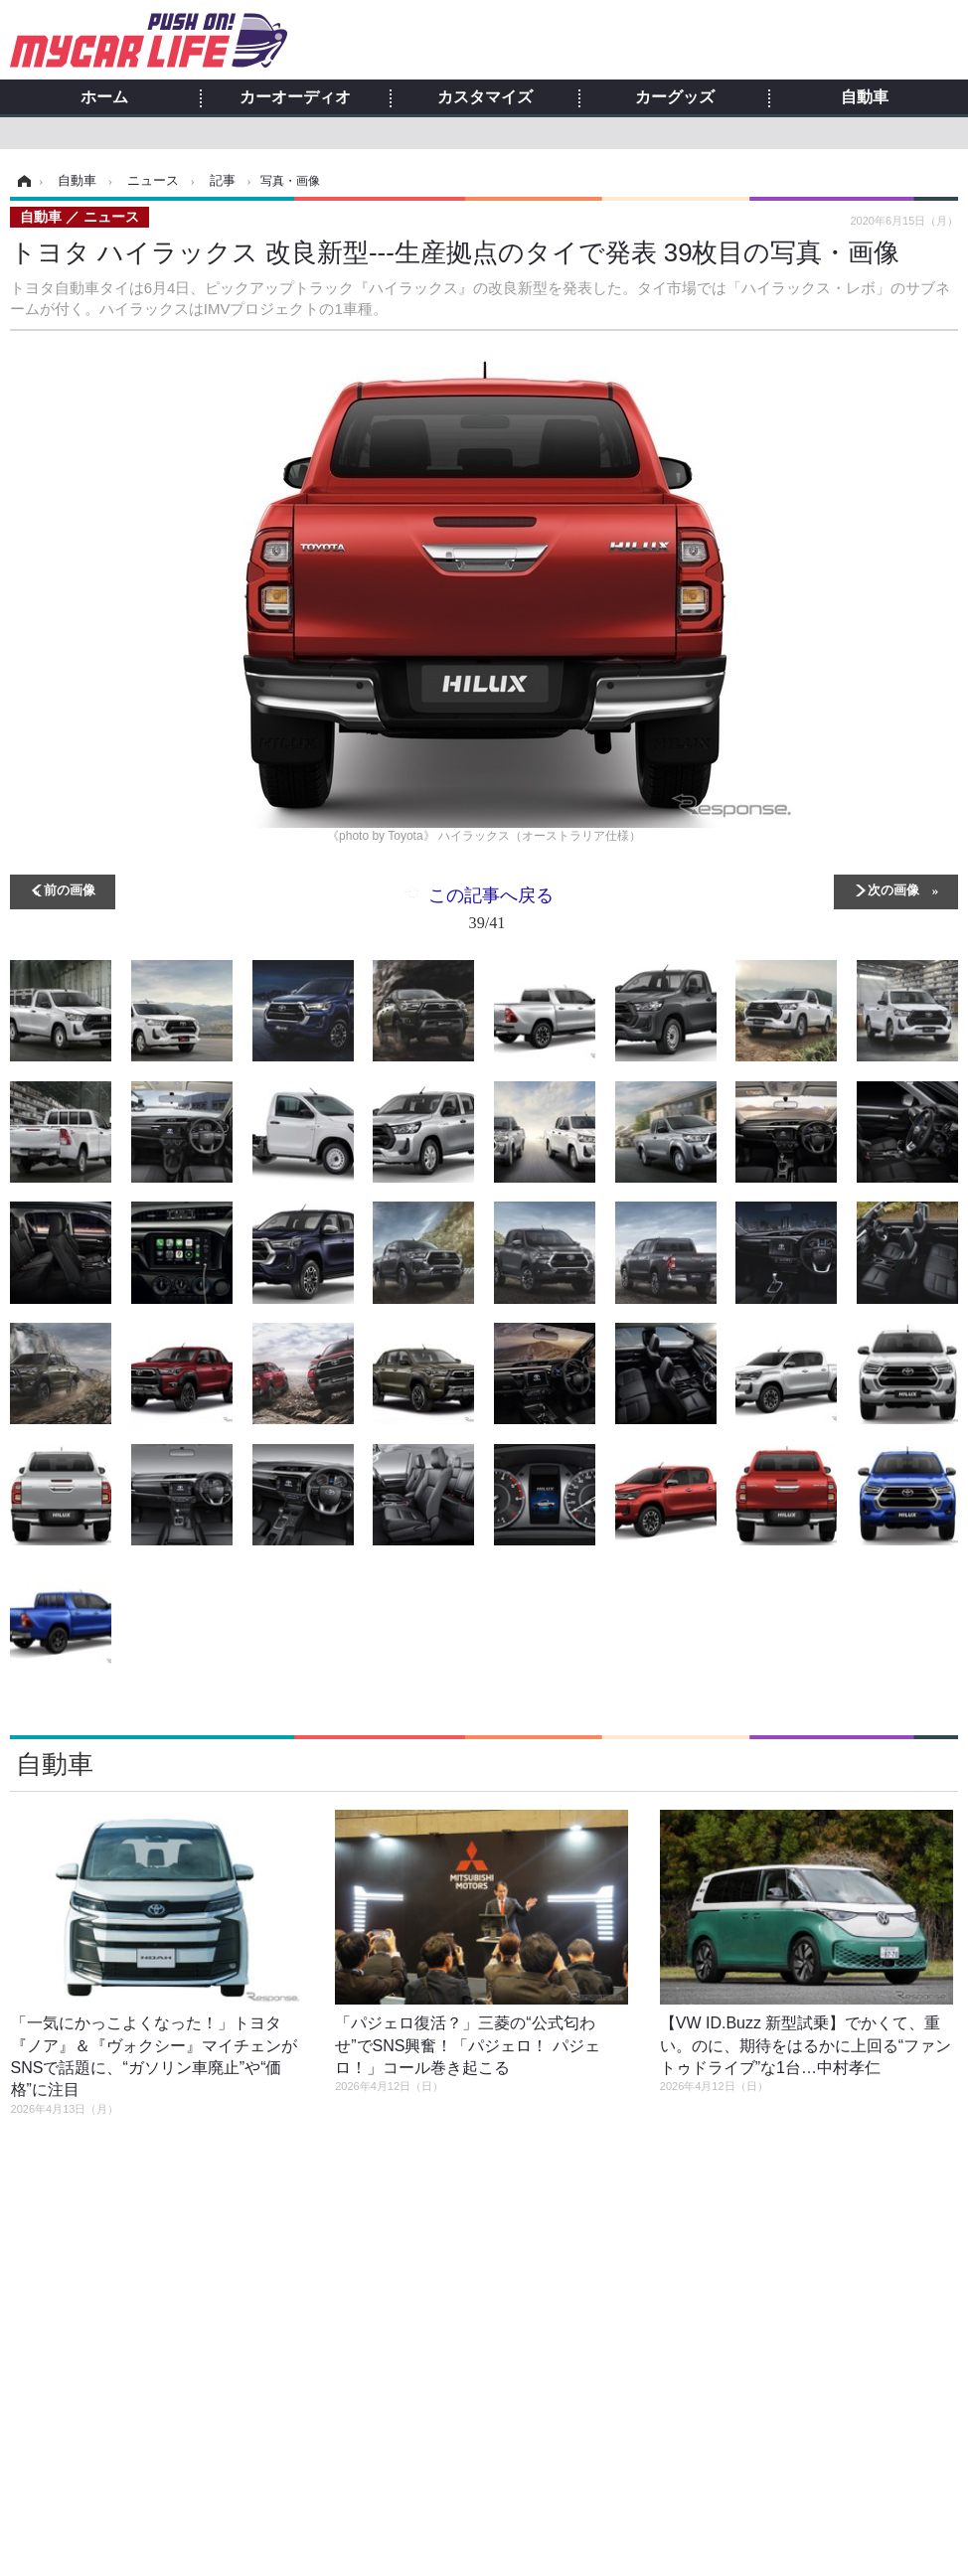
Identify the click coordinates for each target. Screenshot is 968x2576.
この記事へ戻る (491, 913)
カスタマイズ (485, 97)
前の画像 (69, 889)
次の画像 (893, 889)
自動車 (864, 97)
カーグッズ (675, 97)
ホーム (104, 97)
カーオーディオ (295, 97)
